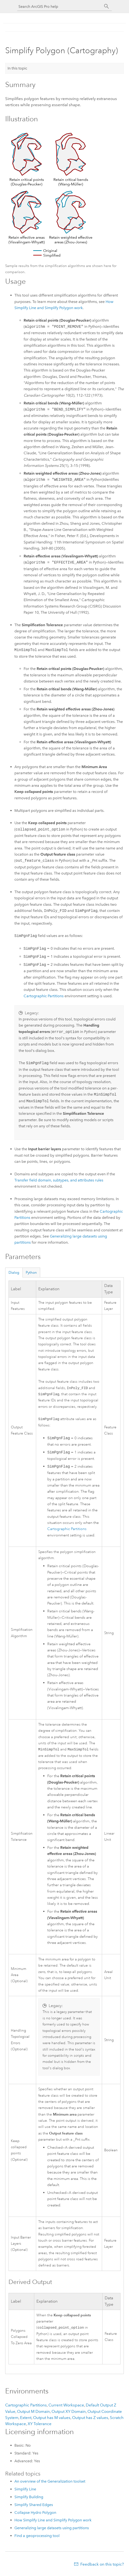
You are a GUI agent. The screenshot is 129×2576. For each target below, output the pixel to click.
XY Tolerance (40, 2426)
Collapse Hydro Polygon (35, 2515)
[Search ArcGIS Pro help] (59, 6)
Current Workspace (66, 2407)
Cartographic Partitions (44, 996)
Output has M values (51, 2420)
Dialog (14, 1272)
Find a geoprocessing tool (37, 2538)
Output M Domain (33, 2413)
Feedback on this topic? (102, 2566)
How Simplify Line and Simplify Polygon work (52, 2522)
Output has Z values (90, 2420)
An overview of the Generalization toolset (49, 2483)
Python (31, 1272)
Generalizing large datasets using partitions (51, 2530)
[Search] (106, 6)
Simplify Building (28, 2499)
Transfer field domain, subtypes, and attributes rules (58, 1180)
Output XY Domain (69, 2413)
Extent (25, 2420)
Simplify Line (25, 2491)
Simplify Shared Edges (33, 2507)
